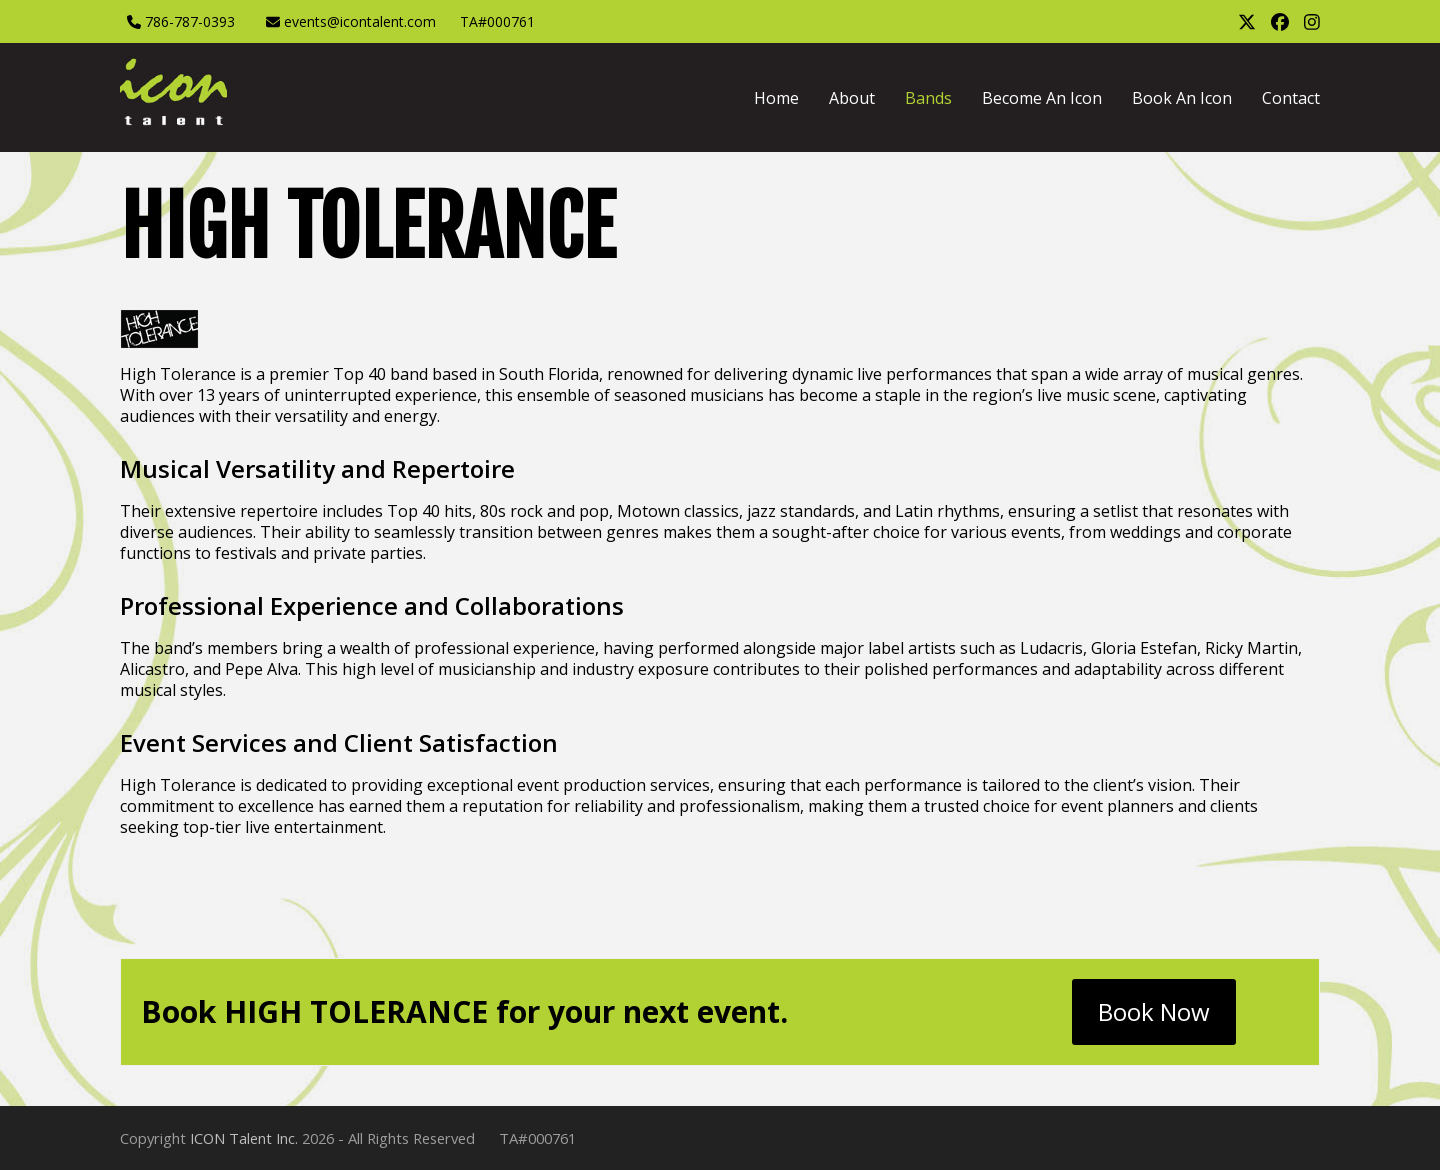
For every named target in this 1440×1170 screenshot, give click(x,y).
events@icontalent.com (360, 21)
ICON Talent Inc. (244, 1138)
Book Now (1154, 1011)
